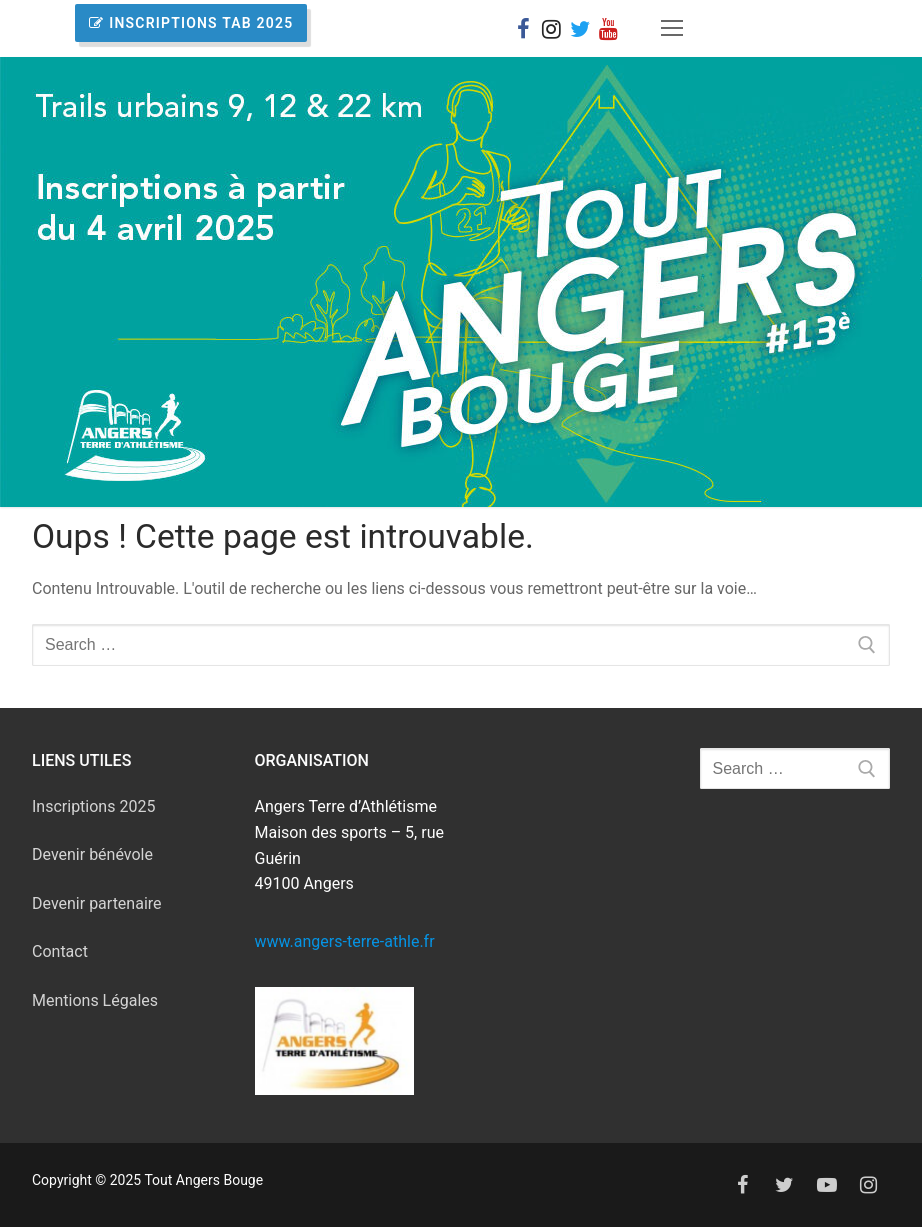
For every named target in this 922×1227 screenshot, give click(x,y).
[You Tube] (608, 28)
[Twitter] (785, 1185)
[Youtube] (827, 1185)
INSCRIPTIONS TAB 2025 (191, 23)
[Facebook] (523, 28)
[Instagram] (551, 28)
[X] (580, 28)
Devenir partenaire (97, 903)
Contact (60, 951)
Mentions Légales (95, 1000)
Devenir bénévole (92, 854)
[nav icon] (673, 29)
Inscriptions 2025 (93, 806)
